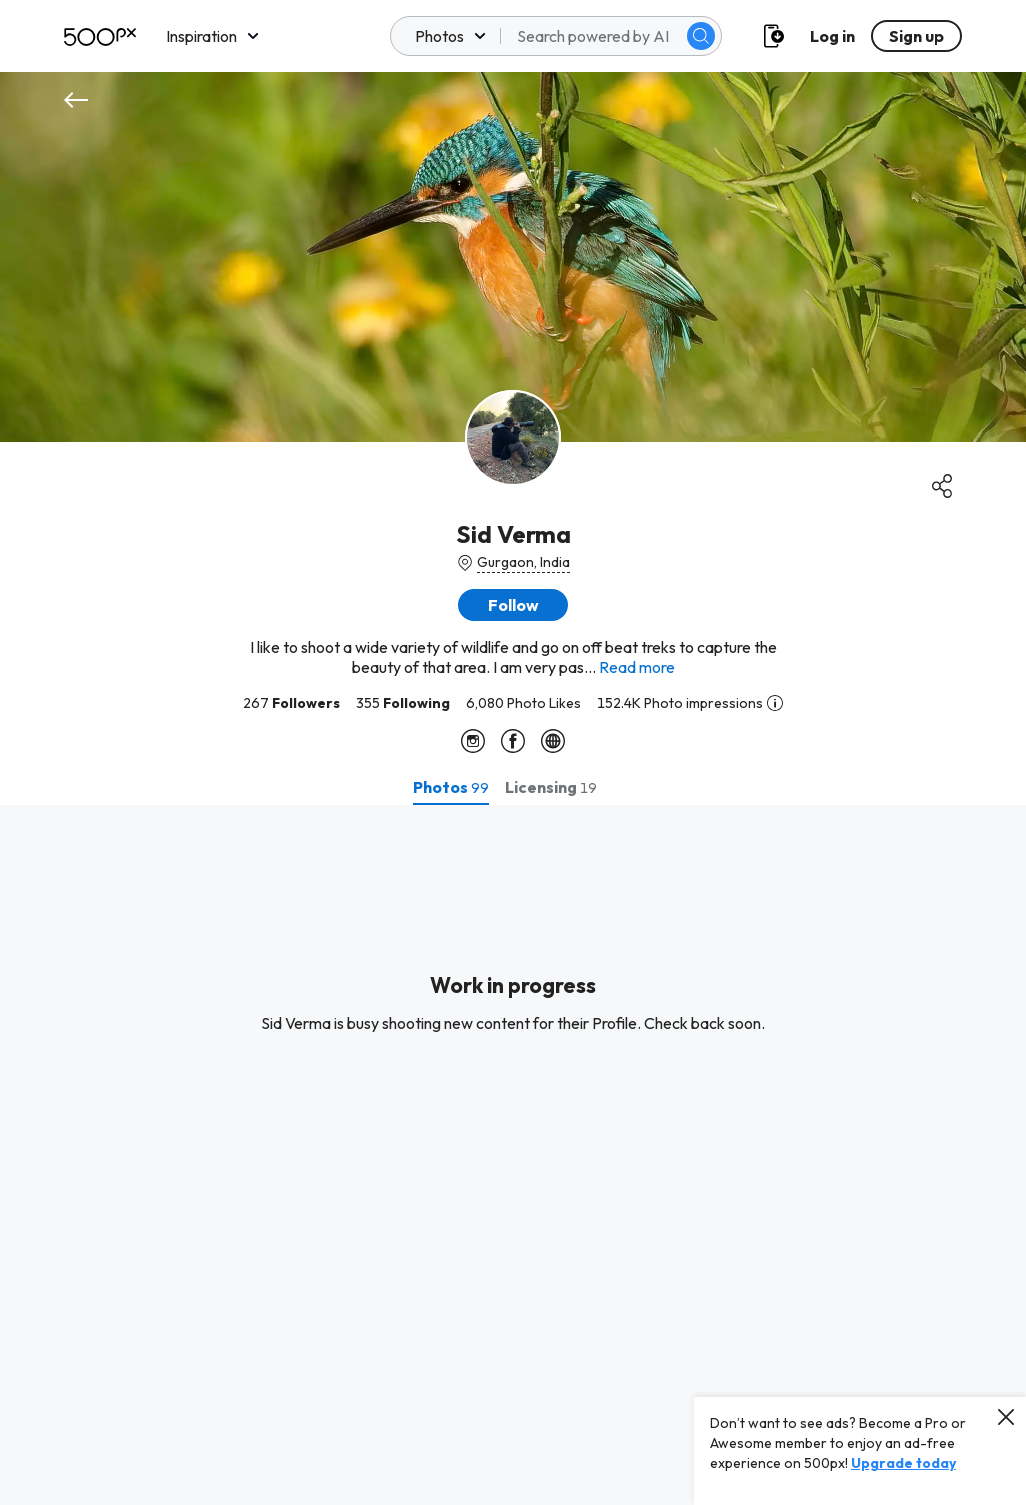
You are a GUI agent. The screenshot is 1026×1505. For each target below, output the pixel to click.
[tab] (451, 787)
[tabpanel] (513, 1155)
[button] (513, 605)
